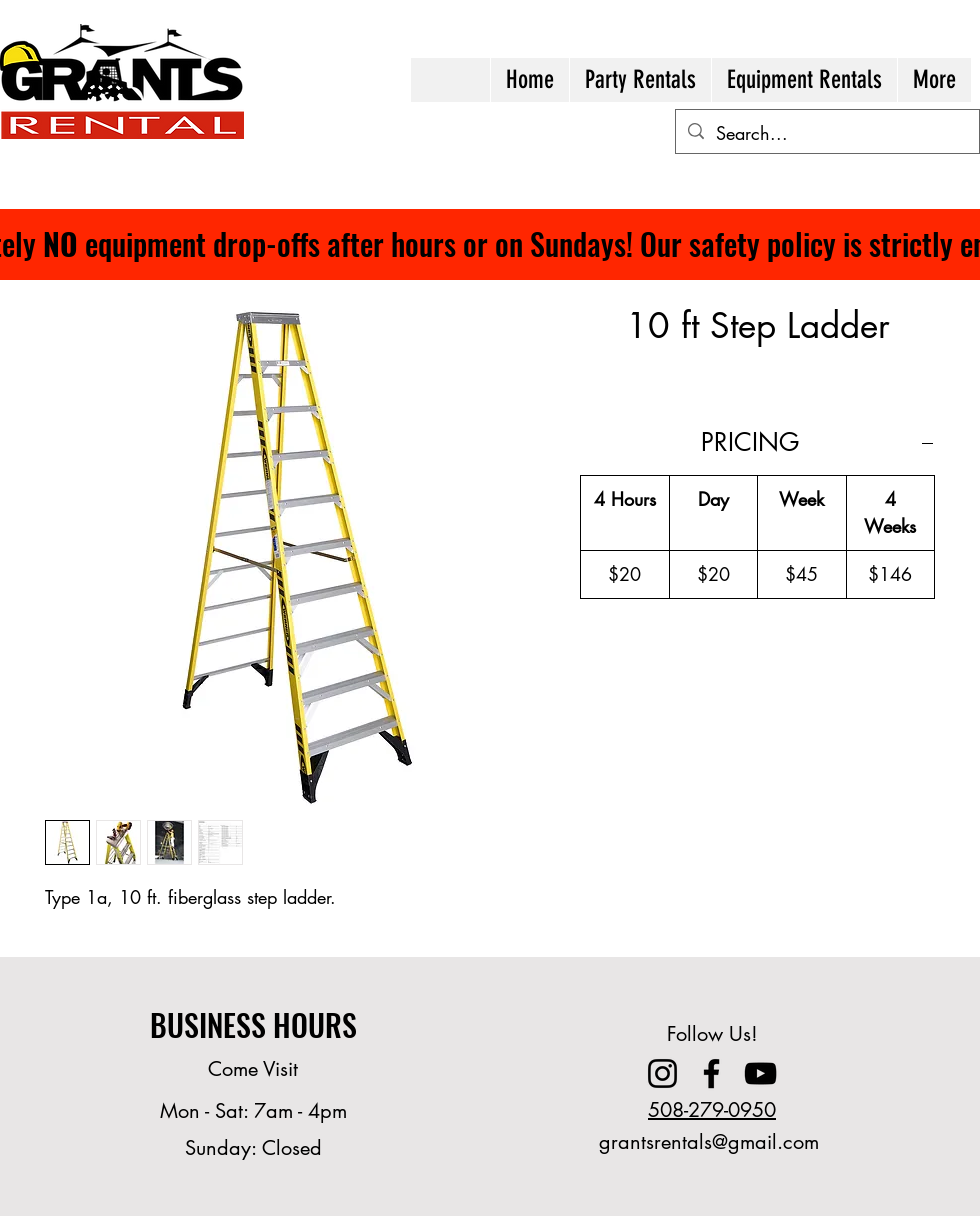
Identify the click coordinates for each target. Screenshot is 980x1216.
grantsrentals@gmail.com (709, 1142)
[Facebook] (711, 1073)
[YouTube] (760, 1073)
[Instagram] (662, 1073)
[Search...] (826, 134)
